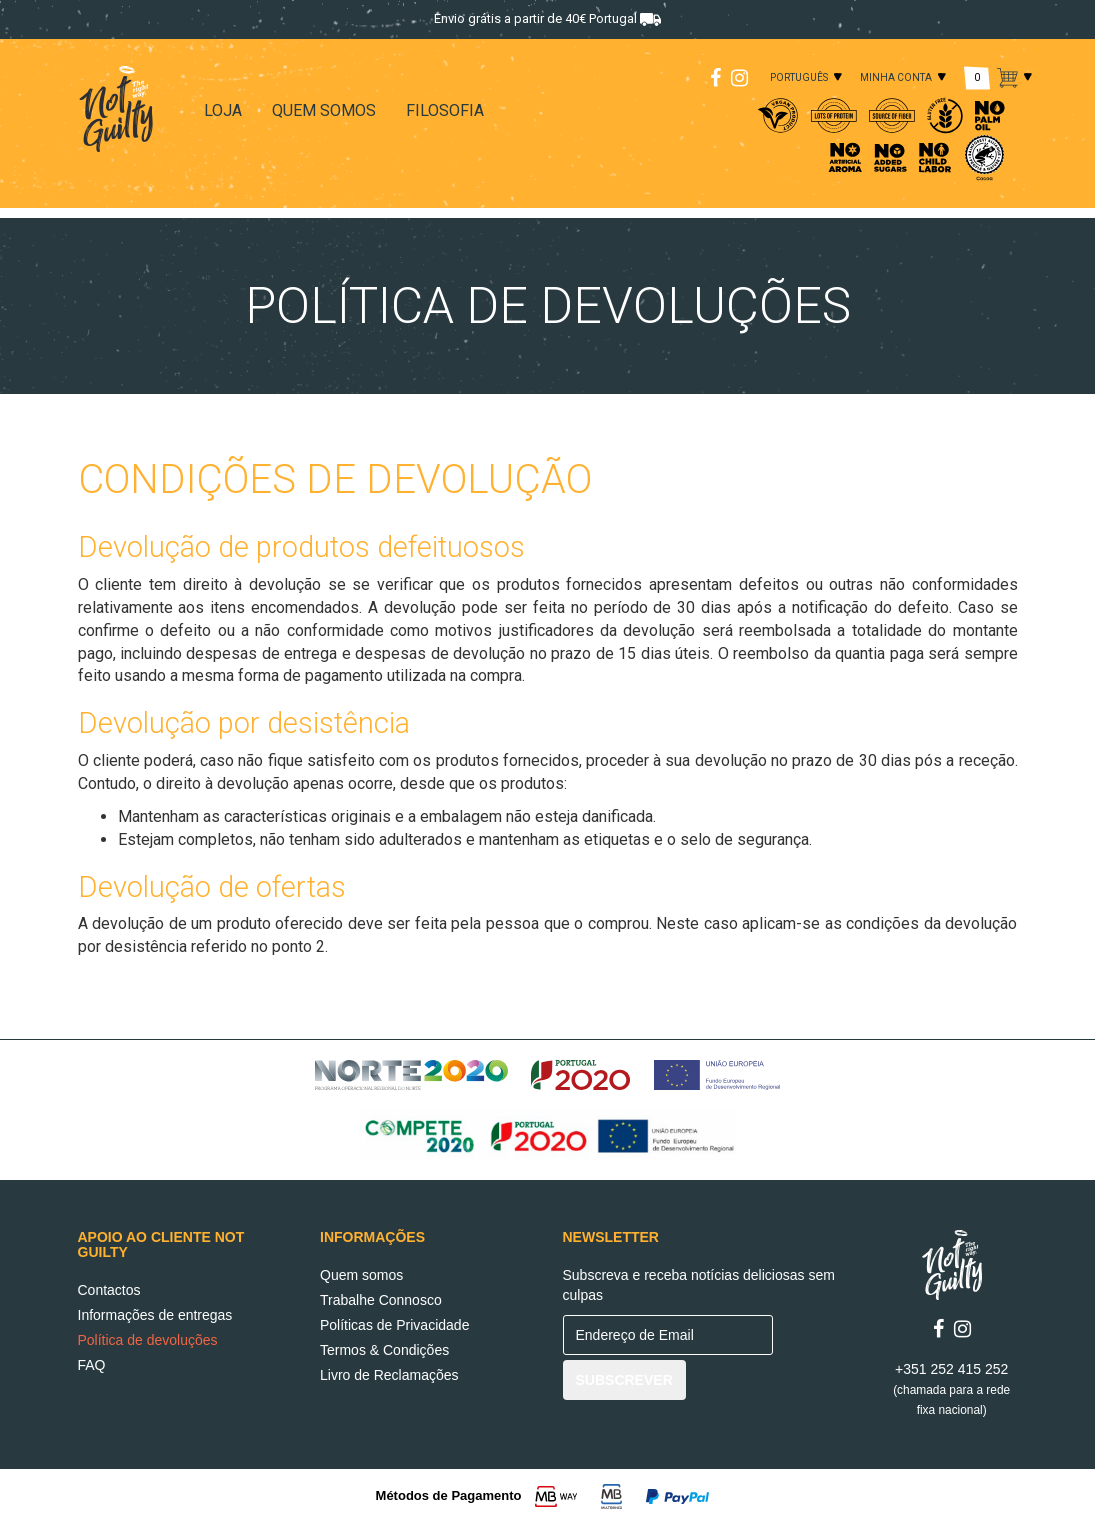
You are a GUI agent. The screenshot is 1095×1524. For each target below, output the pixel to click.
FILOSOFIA (445, 110)
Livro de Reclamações (389, 1375)
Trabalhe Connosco (381, 1300)
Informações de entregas (155, 1315)
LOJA (223, 110)
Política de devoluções (148, 1340)
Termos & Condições (384, 1350)
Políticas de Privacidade (394, 1325)
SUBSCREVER (624, 1380)
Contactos (109, 1290)
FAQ (92, 1365)
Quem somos (361, 1275)
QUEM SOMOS (324, 110)
